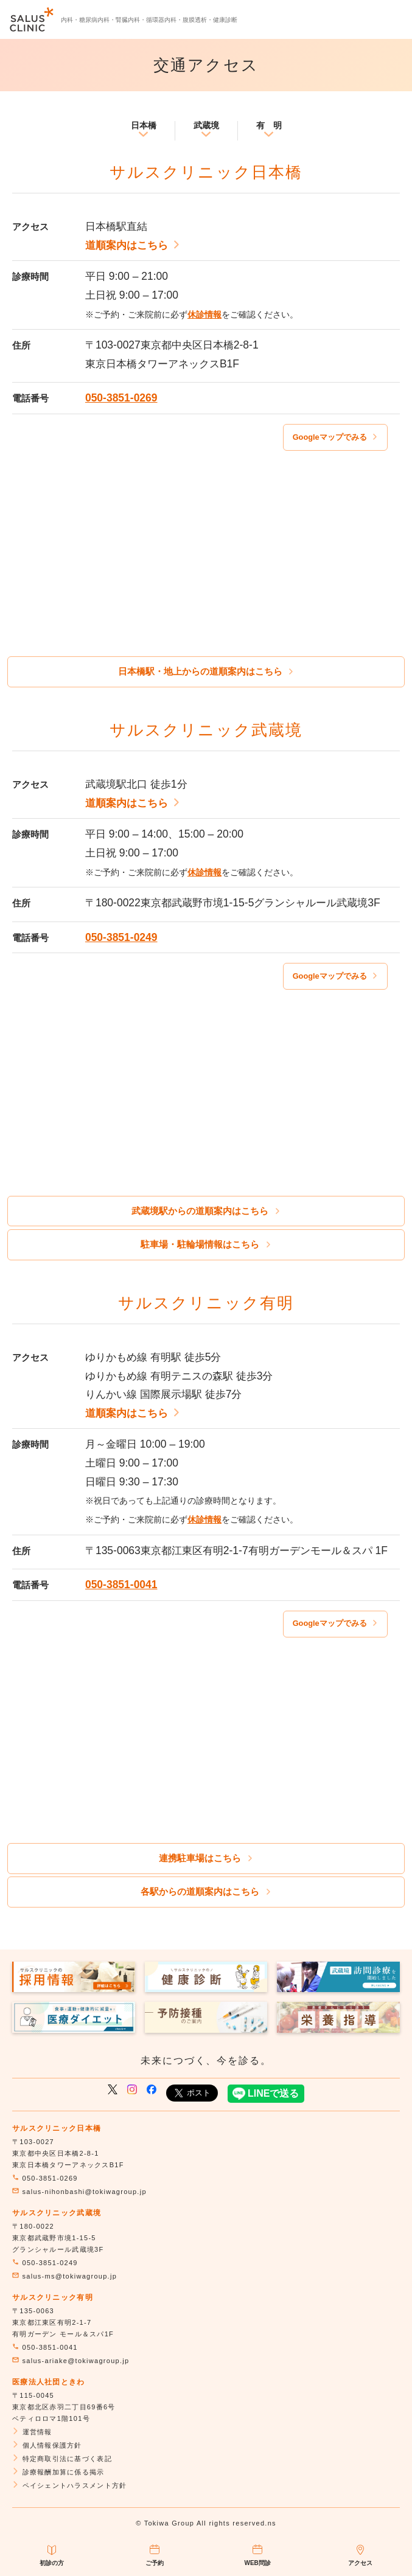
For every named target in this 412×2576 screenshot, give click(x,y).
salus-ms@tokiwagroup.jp (64, 2276)
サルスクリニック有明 (52, 2297)
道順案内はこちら (133, 245)
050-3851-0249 (121, 937)
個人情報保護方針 (47, 2445)
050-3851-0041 (121, 1584)
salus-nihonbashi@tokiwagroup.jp (79, 2191)
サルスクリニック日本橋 (56, 2128)
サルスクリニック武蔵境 (56, 2213)
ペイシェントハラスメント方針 (69, 2485)
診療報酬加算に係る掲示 (58, 2472)
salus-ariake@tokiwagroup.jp (70, 2360)
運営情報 (32, 2431)
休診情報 (204, 314)
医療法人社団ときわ (48, 2382)
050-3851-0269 (121, 398)
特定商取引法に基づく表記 (62, 2458)
